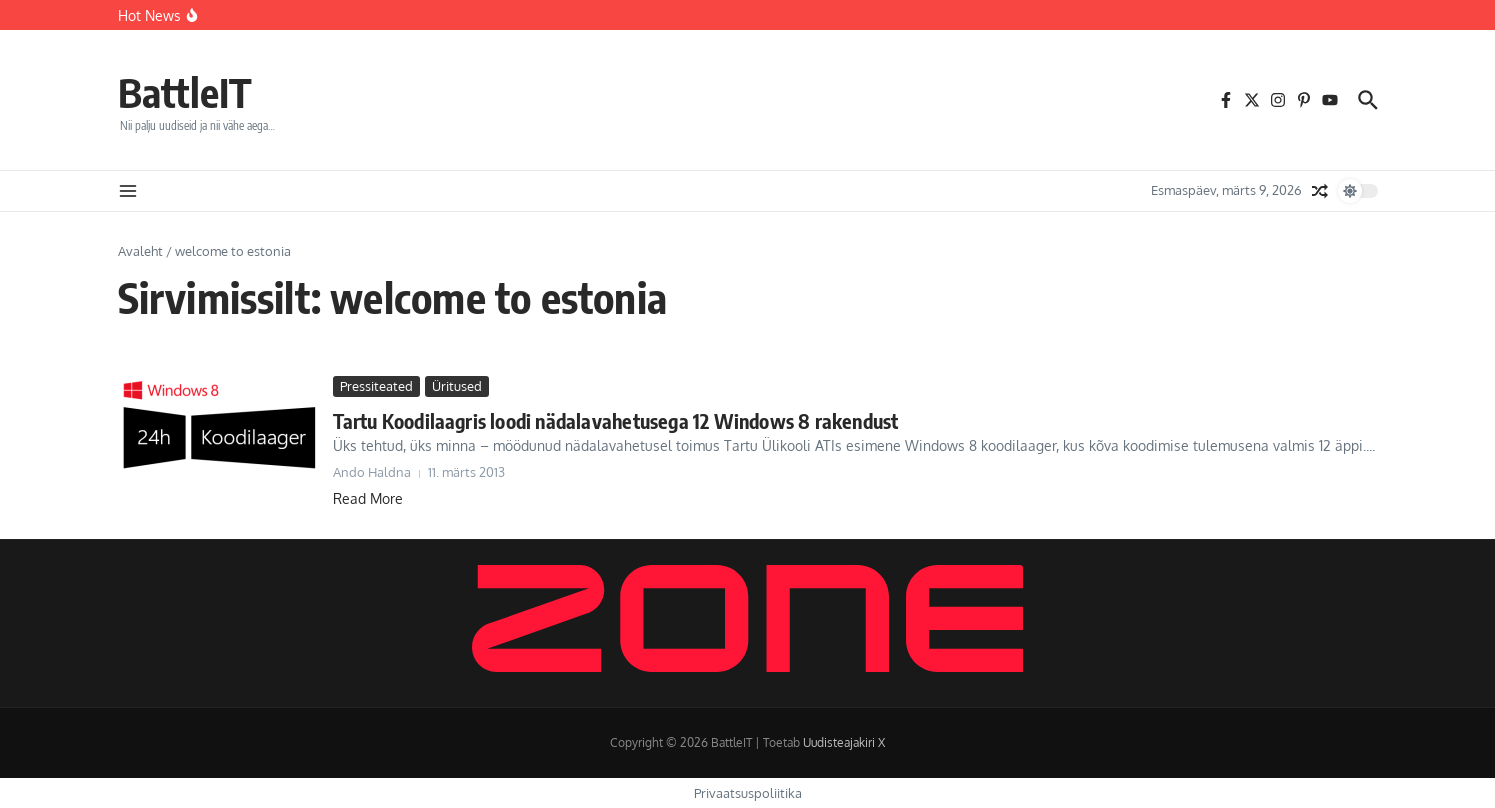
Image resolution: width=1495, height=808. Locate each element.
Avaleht (140, 251)
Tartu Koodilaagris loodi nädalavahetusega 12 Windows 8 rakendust (616, 420)
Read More (368, 498)
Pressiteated (376, 386)
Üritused (457, 386)
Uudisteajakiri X (844, 742)
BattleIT (185, 92)
